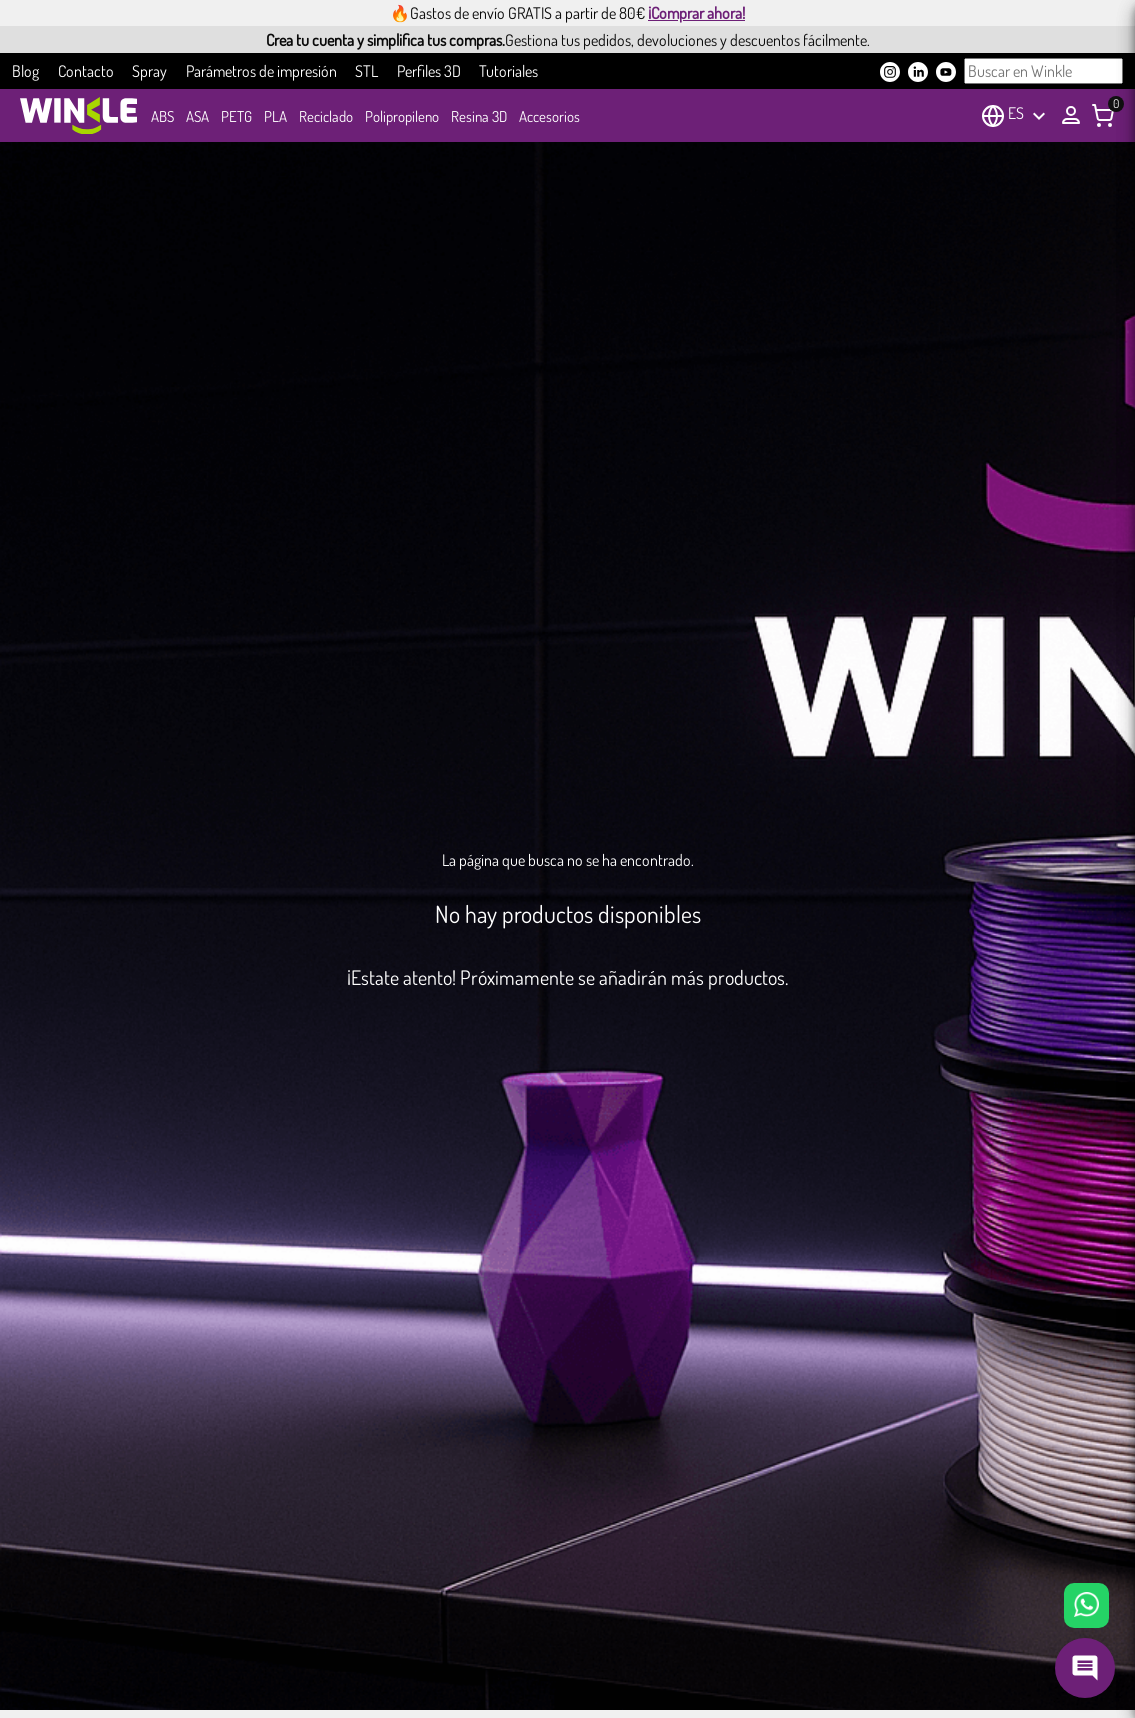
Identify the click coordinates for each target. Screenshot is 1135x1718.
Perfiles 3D (429, 71)
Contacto (86, 71)
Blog (25, 71)
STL (366, 71)
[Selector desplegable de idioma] (1029, 115)
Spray (149, 71)
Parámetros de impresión (261, 71)
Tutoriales (508, 71)
